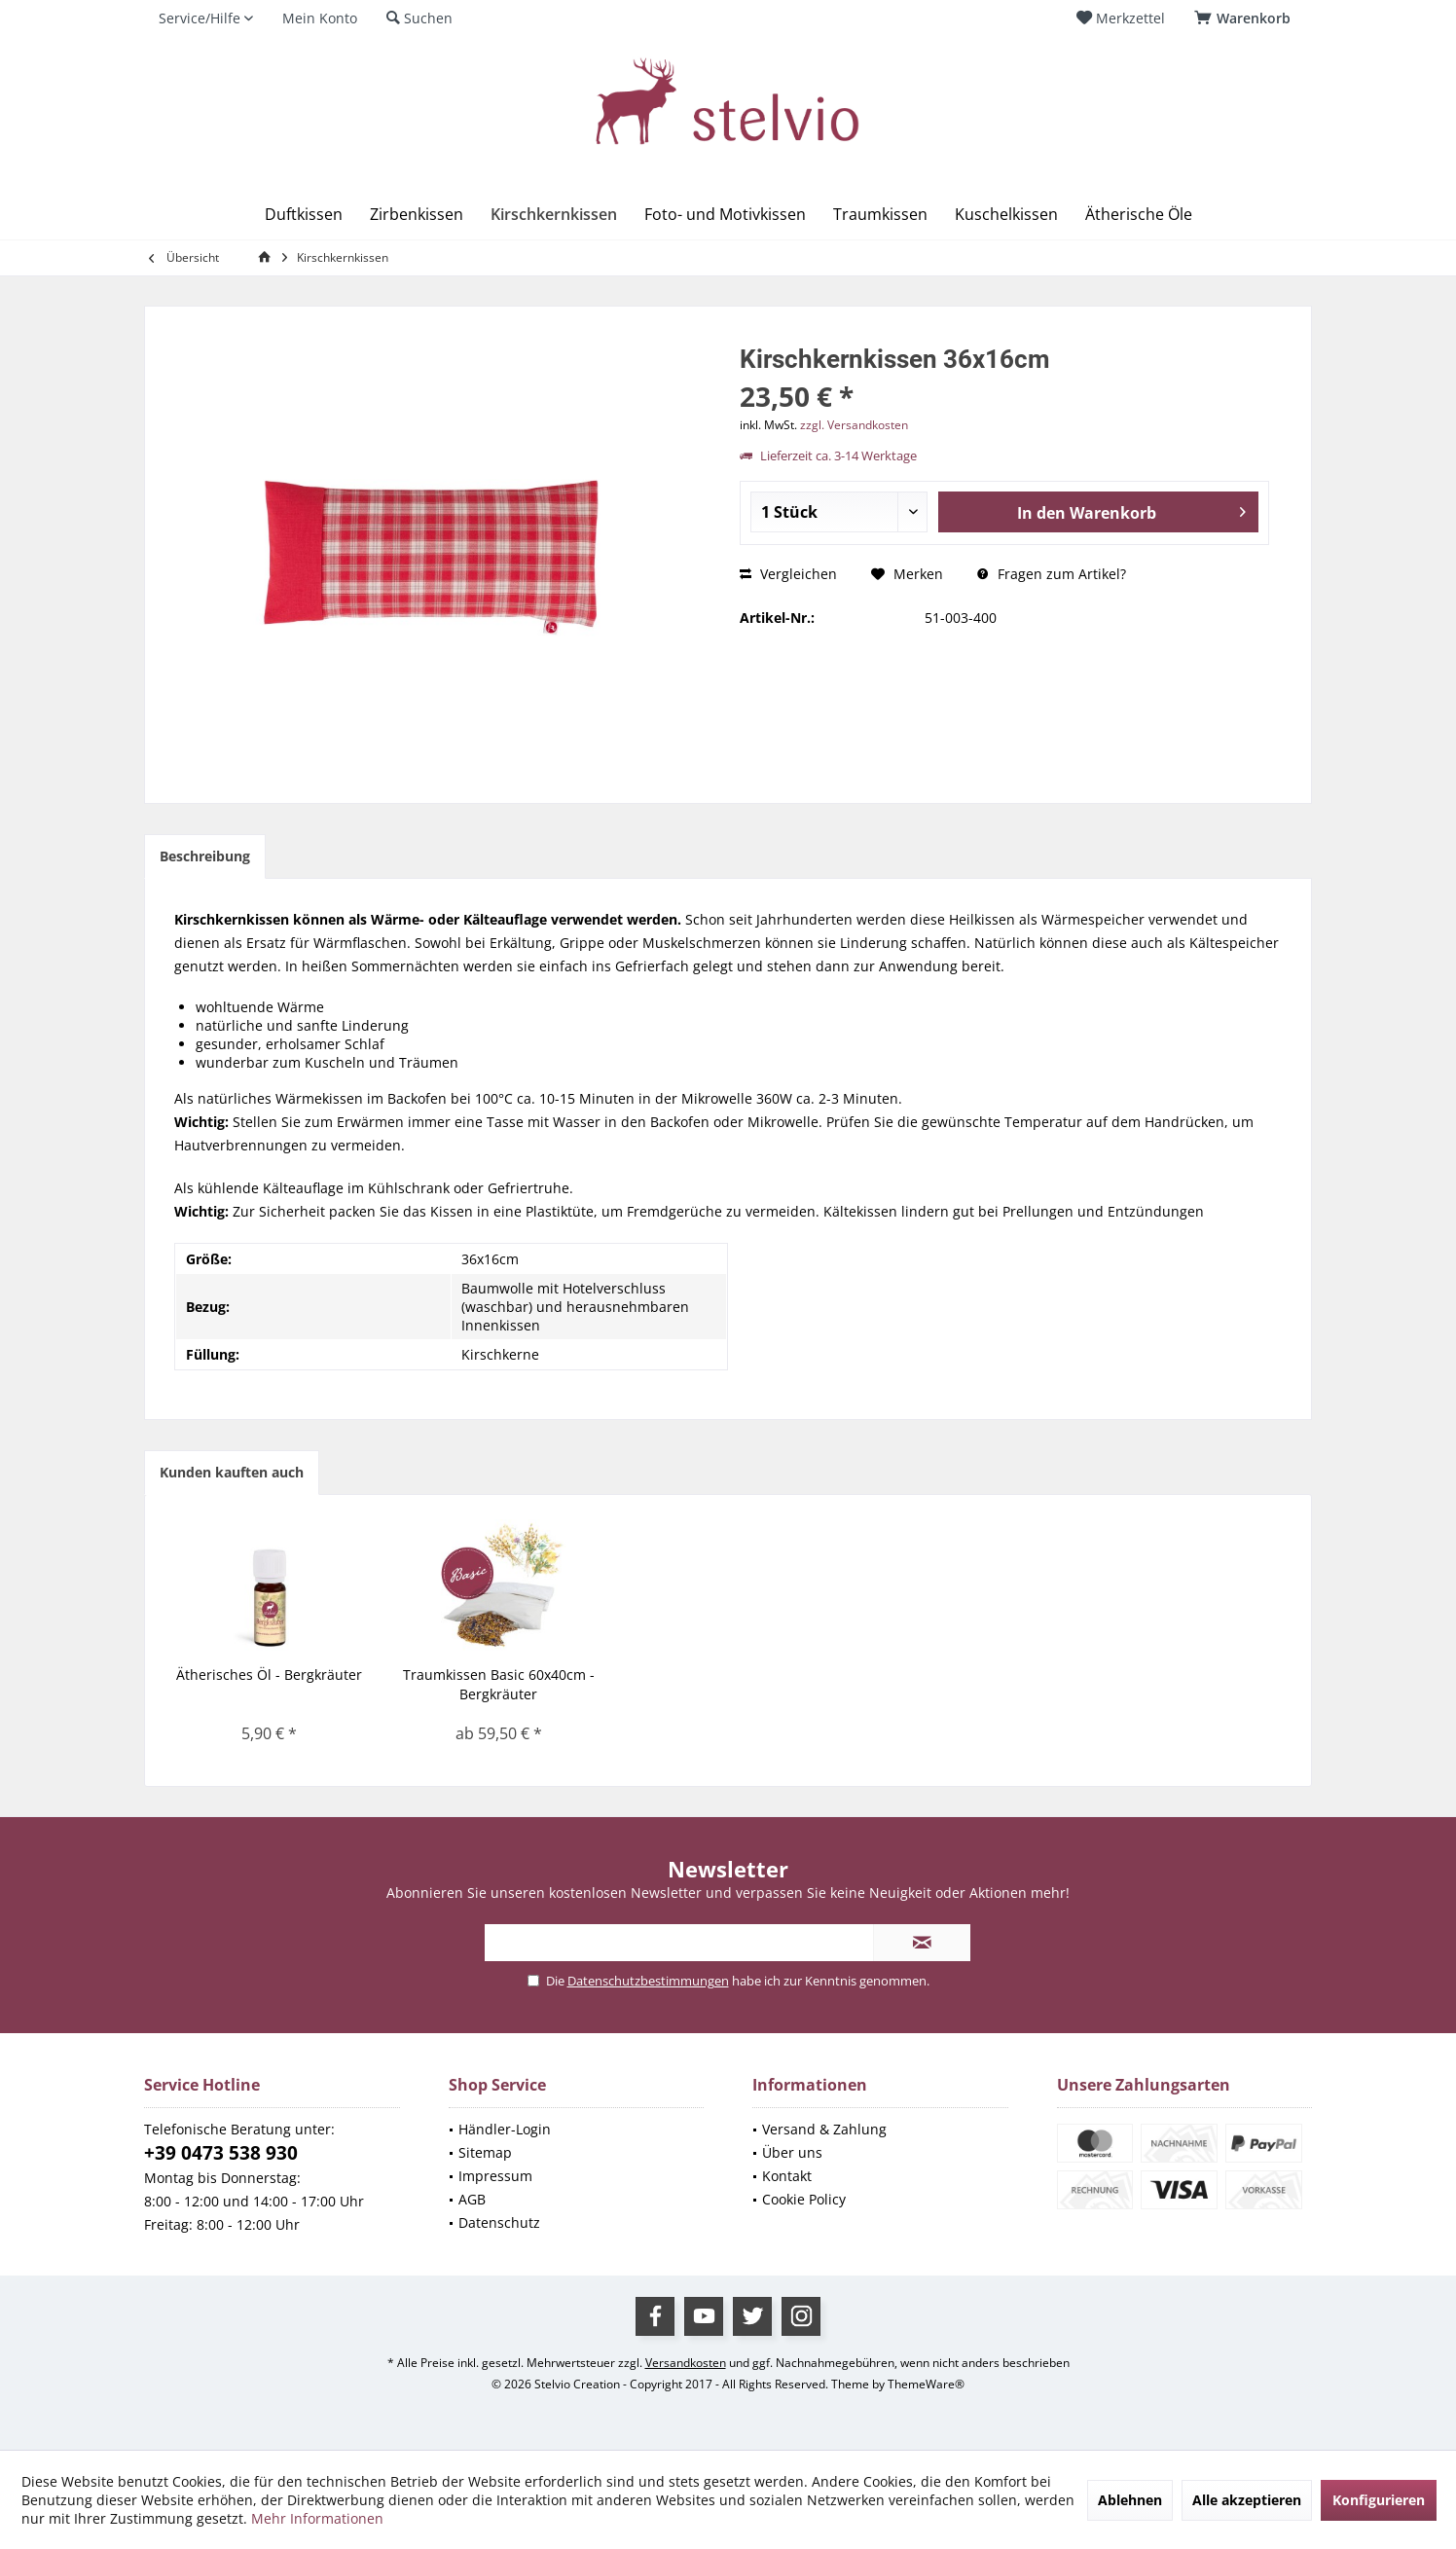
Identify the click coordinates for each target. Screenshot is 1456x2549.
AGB (472, 2199)
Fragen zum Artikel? (1051, 573)
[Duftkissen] (303, 215)
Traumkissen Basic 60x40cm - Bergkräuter (499, 1684)
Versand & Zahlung (824, 2129)
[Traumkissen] (880, 215)
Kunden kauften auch (232, 1472)
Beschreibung (205, 856)
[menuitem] (1246, 18)
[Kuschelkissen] (1006, 215)
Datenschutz (499, 2222)
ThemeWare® (926, 2384)
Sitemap (485, 2152)
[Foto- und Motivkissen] (725, 215)
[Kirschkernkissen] (554, 215)
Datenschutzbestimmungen (648, 1980)
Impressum (495, 2176)
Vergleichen (788, 573)
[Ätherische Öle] (1139, 215)
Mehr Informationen (317, 2518)
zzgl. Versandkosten (854, 425)
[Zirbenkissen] (416, 215)
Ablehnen (1130, 2500)
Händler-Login (504, 2129)
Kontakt (787, 2176)
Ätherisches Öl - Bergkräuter (269, 1674)
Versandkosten (685, 2362)
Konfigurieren (1378, 2500)
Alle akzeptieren (1246, 2500)
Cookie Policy (804, 2199)
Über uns (792, 2152)
